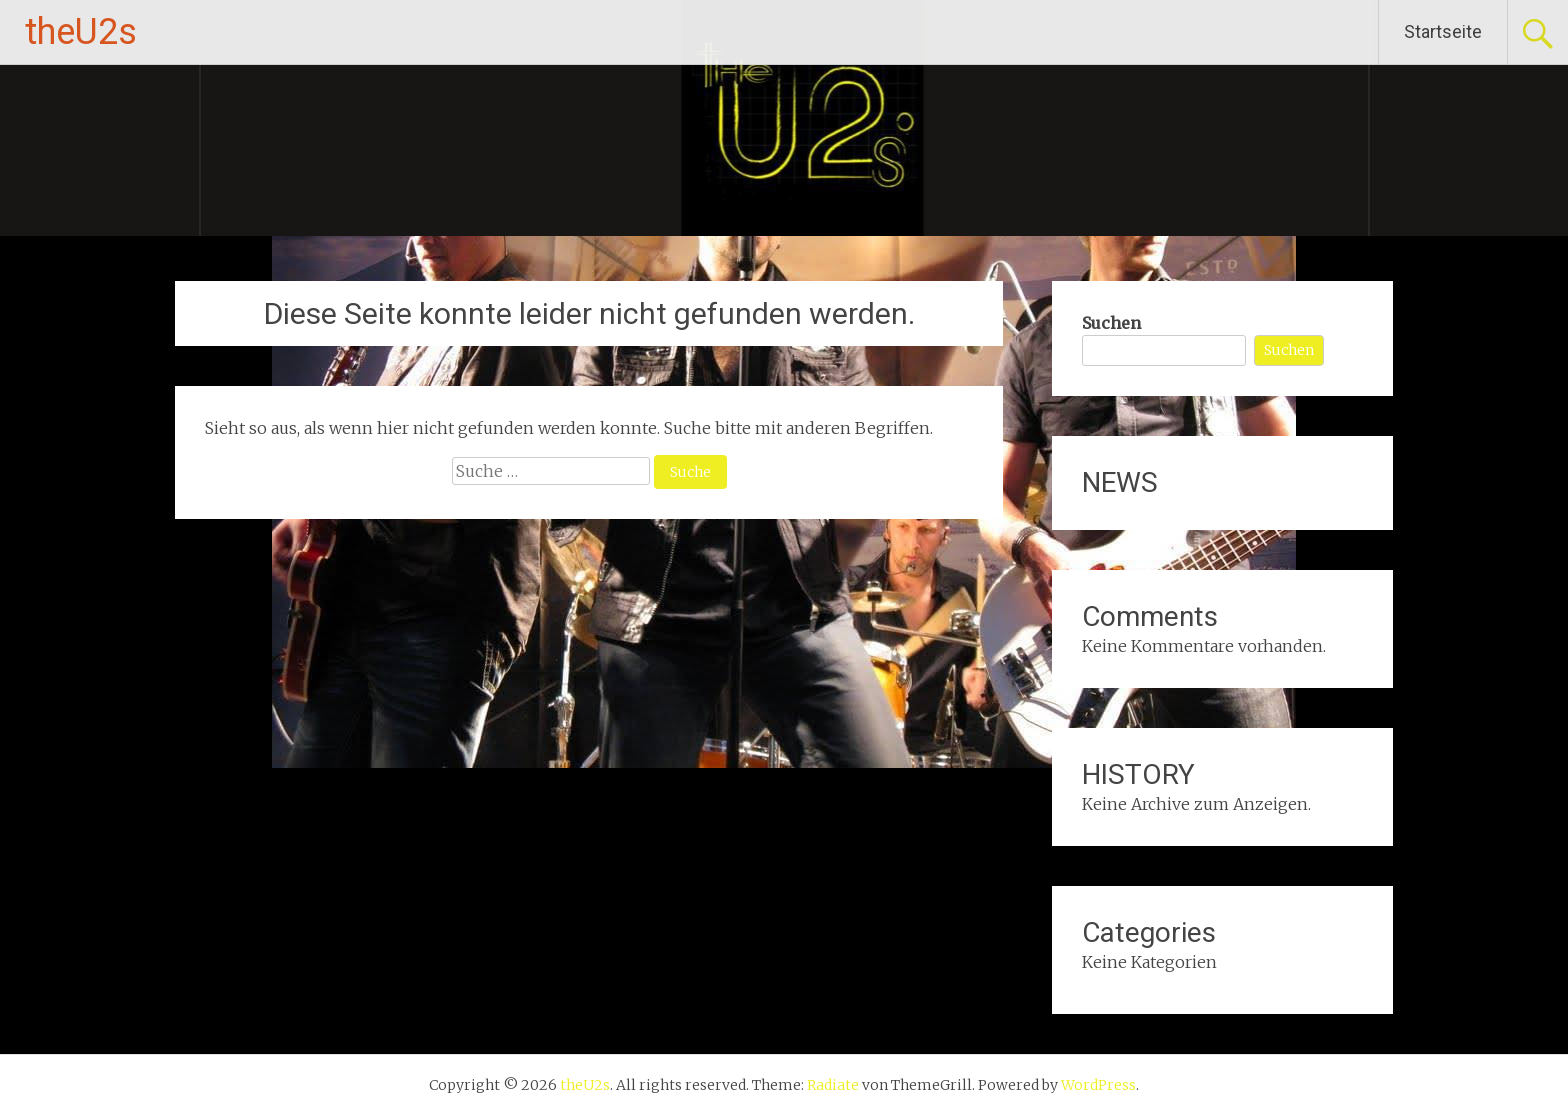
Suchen (1111, 323)
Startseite (1443, 31)
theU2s (81, 32)
